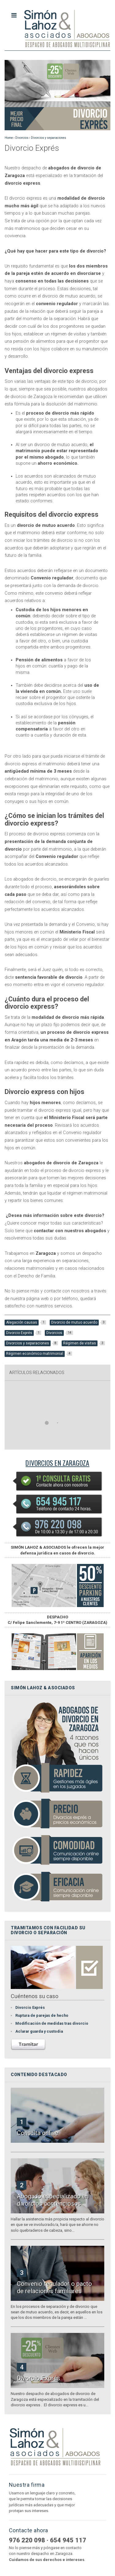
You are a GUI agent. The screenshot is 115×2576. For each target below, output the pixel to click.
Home (9, 137)
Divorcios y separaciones (48, 137)
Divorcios (22, 137)
